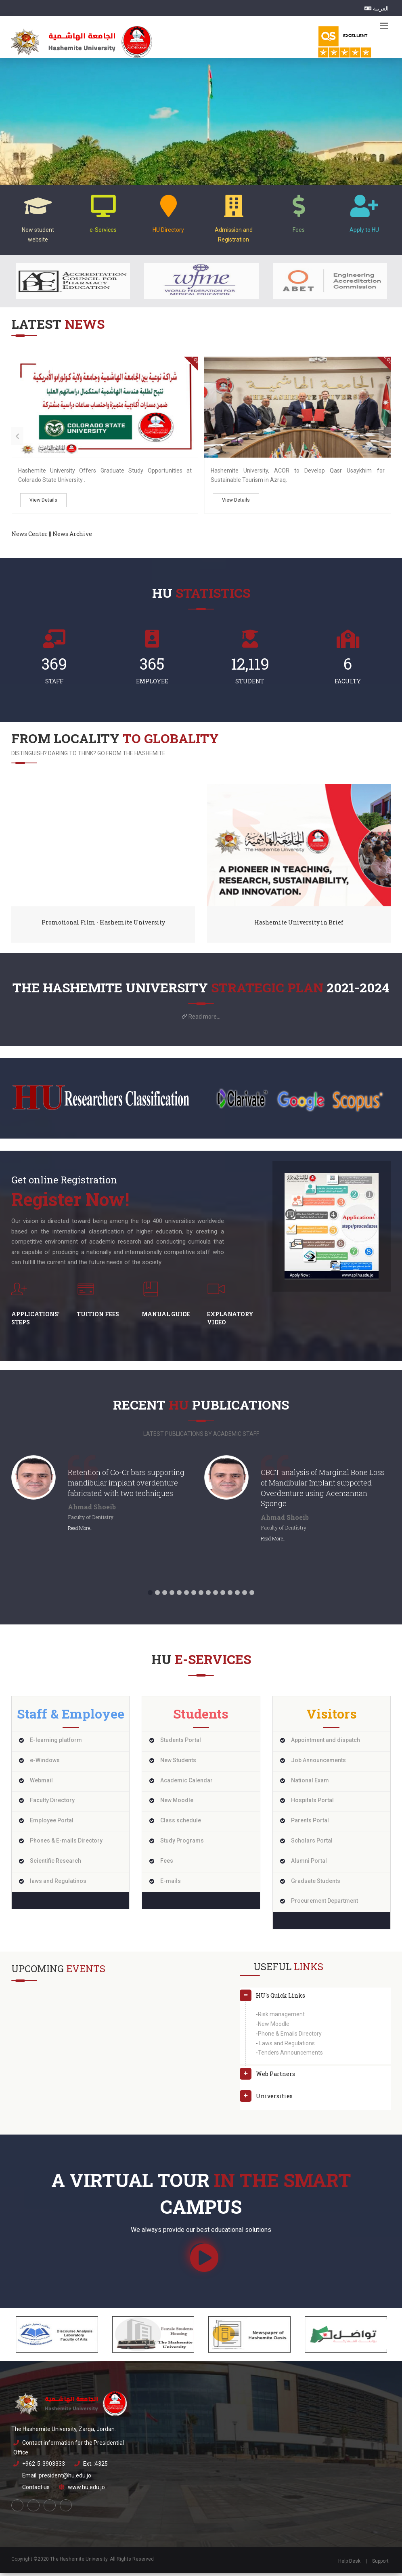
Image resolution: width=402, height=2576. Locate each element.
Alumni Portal (309, 1863)
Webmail (41, 1783)
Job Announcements (318, 1763)
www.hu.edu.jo (86, 2490)
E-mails (170, 1884)
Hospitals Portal (312, 1803)
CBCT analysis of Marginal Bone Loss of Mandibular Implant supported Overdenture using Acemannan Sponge (323, 1490)
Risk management (281, 2017)
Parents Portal (310, 1823)
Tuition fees (98, 1317)
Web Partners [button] (275, 2076)
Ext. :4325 (95, 2466)
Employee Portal (51, 1823)
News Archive (72, 536)
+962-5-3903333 (43, 2466)
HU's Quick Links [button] (280, 1998)
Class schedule (180, 1823)
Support (380, 2564)
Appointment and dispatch (325, 1743)
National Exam (310, 1783)
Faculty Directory (52, 1803)
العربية (376, 8)
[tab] (315, 2001)
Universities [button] (274, 2099)
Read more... (204, 1019)
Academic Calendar (186, 1783)
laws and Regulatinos (58, 1884)
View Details (43, 503)
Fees (166, 1863)
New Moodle (176, 1803)
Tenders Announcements (290, 2055)
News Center (29, 536)
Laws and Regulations (286, 2046)
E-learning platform (56, 1743)
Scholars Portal (312, 1843)
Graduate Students (315, 1884)
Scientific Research (55, 1863)
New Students (178, 1763)
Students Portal (180, 1743)
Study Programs (182, 1843)
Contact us (36, 2490)
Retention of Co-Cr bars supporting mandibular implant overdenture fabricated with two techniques (126, 1485)
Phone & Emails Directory (290, 2036)
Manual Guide (166, 1317)
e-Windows (45, 1763)
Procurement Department (324, 1903)
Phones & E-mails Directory (66, 1843)
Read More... (81, 1531)
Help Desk (349, 2564)
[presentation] (17, 439)
